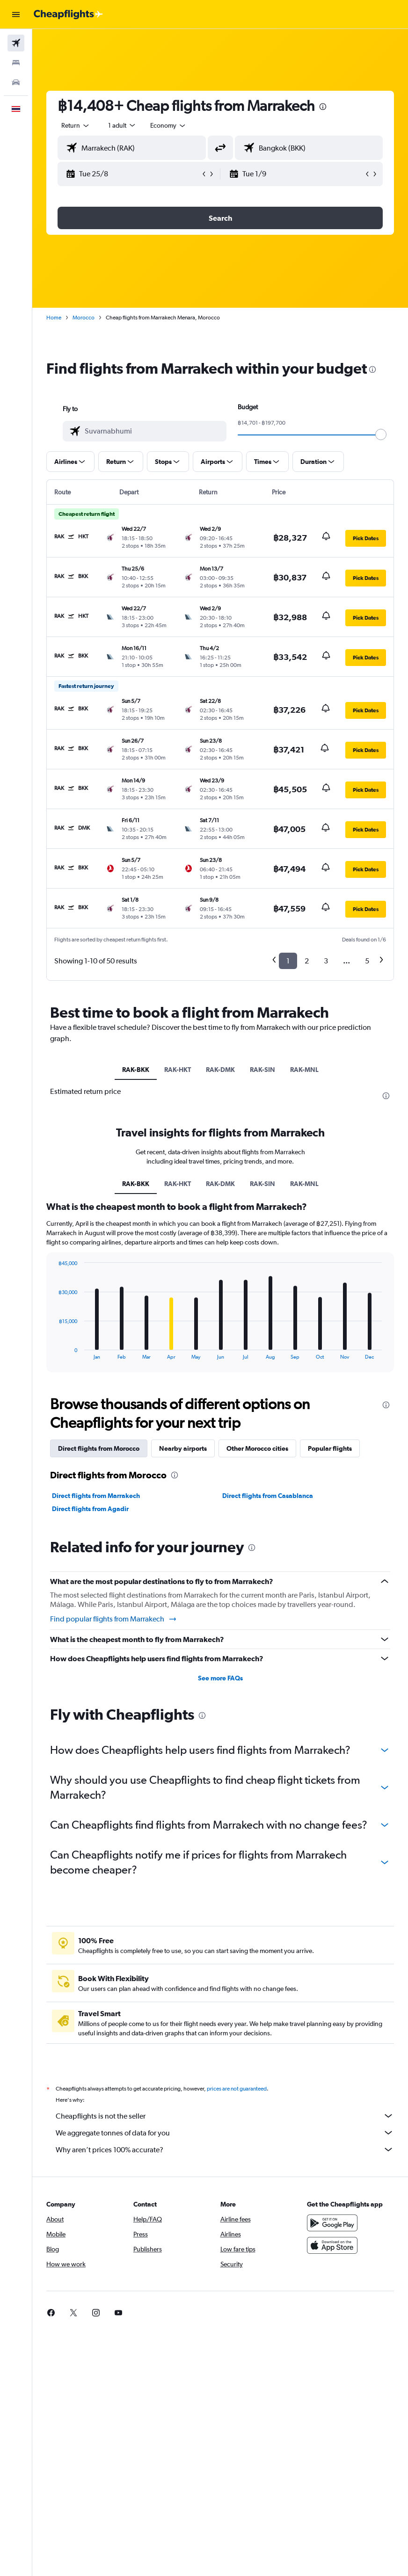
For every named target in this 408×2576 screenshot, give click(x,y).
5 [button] (367, 960)
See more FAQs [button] (220, 1678)
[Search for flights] (16, 43)
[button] (16, 14)
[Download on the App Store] (332, 2245)
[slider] (380, 434)
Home (53, 317)
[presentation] (323, 106)
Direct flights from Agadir (90, 1508)
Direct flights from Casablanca (267, 1495)
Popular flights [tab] (330, 1448)
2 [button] (307, 960)
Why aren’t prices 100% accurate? (225, 2149)
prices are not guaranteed (237, 2088)
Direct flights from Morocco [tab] (98, 1448)
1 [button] (288, 960)
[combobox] (168, 125)
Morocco (84, 317)
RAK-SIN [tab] (262, 1069)
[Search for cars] (16, 82)
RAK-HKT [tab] (177, 1069)
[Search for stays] (16, 62)
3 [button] (326, 960)
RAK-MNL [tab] (304, 1069)
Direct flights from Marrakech (96, 1495)
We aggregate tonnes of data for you (225, 2132)
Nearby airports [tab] (183, 1448)
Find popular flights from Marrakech (113, 1619)
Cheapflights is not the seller (225, 2115)
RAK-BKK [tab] (135, 1069)
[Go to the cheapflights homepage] (68, 14)
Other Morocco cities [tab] (257, 1448)
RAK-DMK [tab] (220, 1069)
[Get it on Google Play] (332, 2222)
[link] (51, 2312)
